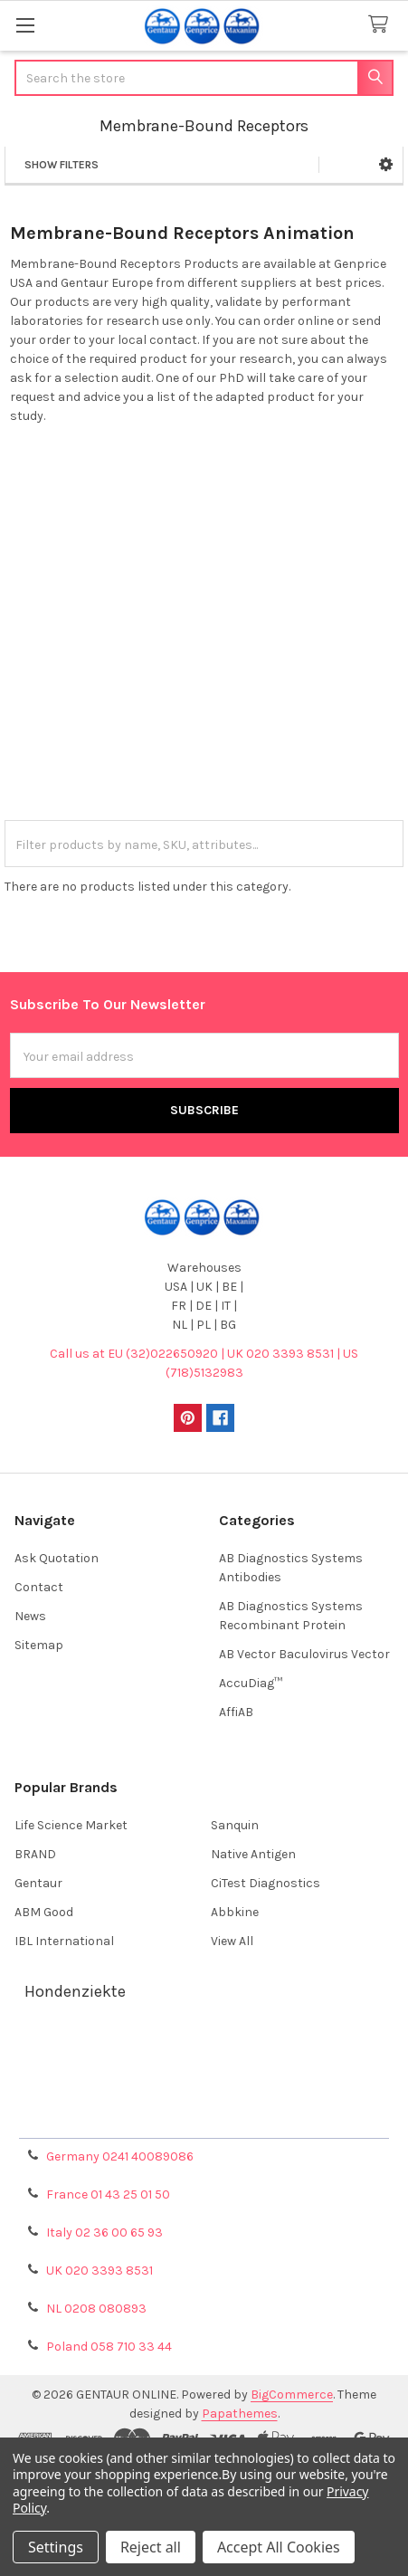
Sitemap (38, 1645)
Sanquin (235, 1825)
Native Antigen (253, 1854)
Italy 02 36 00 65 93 (104, 2232)
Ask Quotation (56, 1558)
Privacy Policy (204, 2117)
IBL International (64, 1941)
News (30, 1616)
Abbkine (235, 1912)
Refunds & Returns (204, 2095)
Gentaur (38, 1883)
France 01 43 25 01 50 (108, 2194)
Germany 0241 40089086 (120, 2156)
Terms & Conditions (204, 2052)
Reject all (150, 2547)
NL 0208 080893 (96, 2308)
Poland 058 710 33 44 (109, 2346)
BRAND (35, 1854)
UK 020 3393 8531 (99, 2270)
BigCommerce (292, 2394)
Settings (55, 2547)
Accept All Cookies (278, 2547)
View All (232, 1941)
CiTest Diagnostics (265, 1883)
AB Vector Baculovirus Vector (304, 1654)
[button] (386, 165)
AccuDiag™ (250, 1683)
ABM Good (43, 1912)
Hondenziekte (75, 1991)
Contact (38, 1587)
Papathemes (240, 2413)
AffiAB (236, 1712)
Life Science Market (71, 1825)
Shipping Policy (204, 2074)
